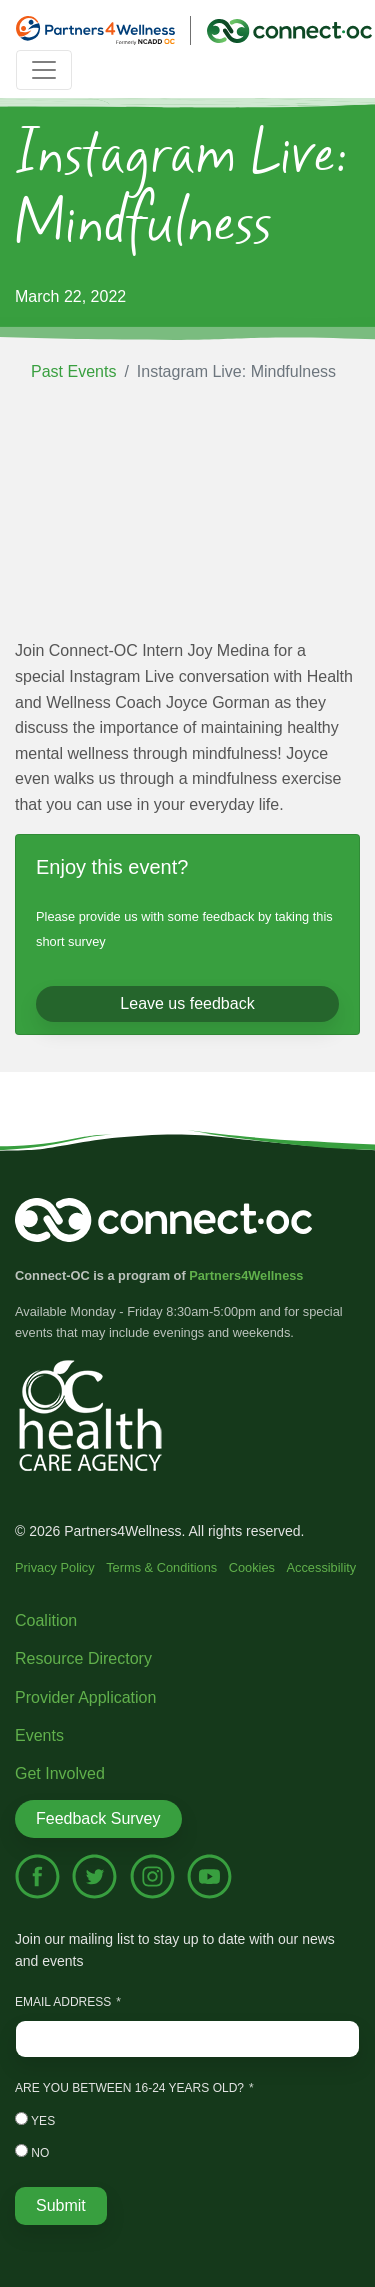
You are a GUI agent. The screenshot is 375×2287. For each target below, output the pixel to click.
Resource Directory (83, 1658)
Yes (35, 2120)
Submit (61, 2205)
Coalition (46, 1620)
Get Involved (60, 1773)
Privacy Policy (55, 1567)
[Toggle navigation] (44, 70)
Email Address (63, 2002)
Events (39, 1735)
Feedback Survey (98, 1818)
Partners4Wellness (246, 1275)
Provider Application (85, 1697)
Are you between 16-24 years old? (129, 2088)
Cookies (252, 1567)
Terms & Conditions (161, 1567)
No (32, 2152)
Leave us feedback (187, 1003)
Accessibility (322, 1567)
